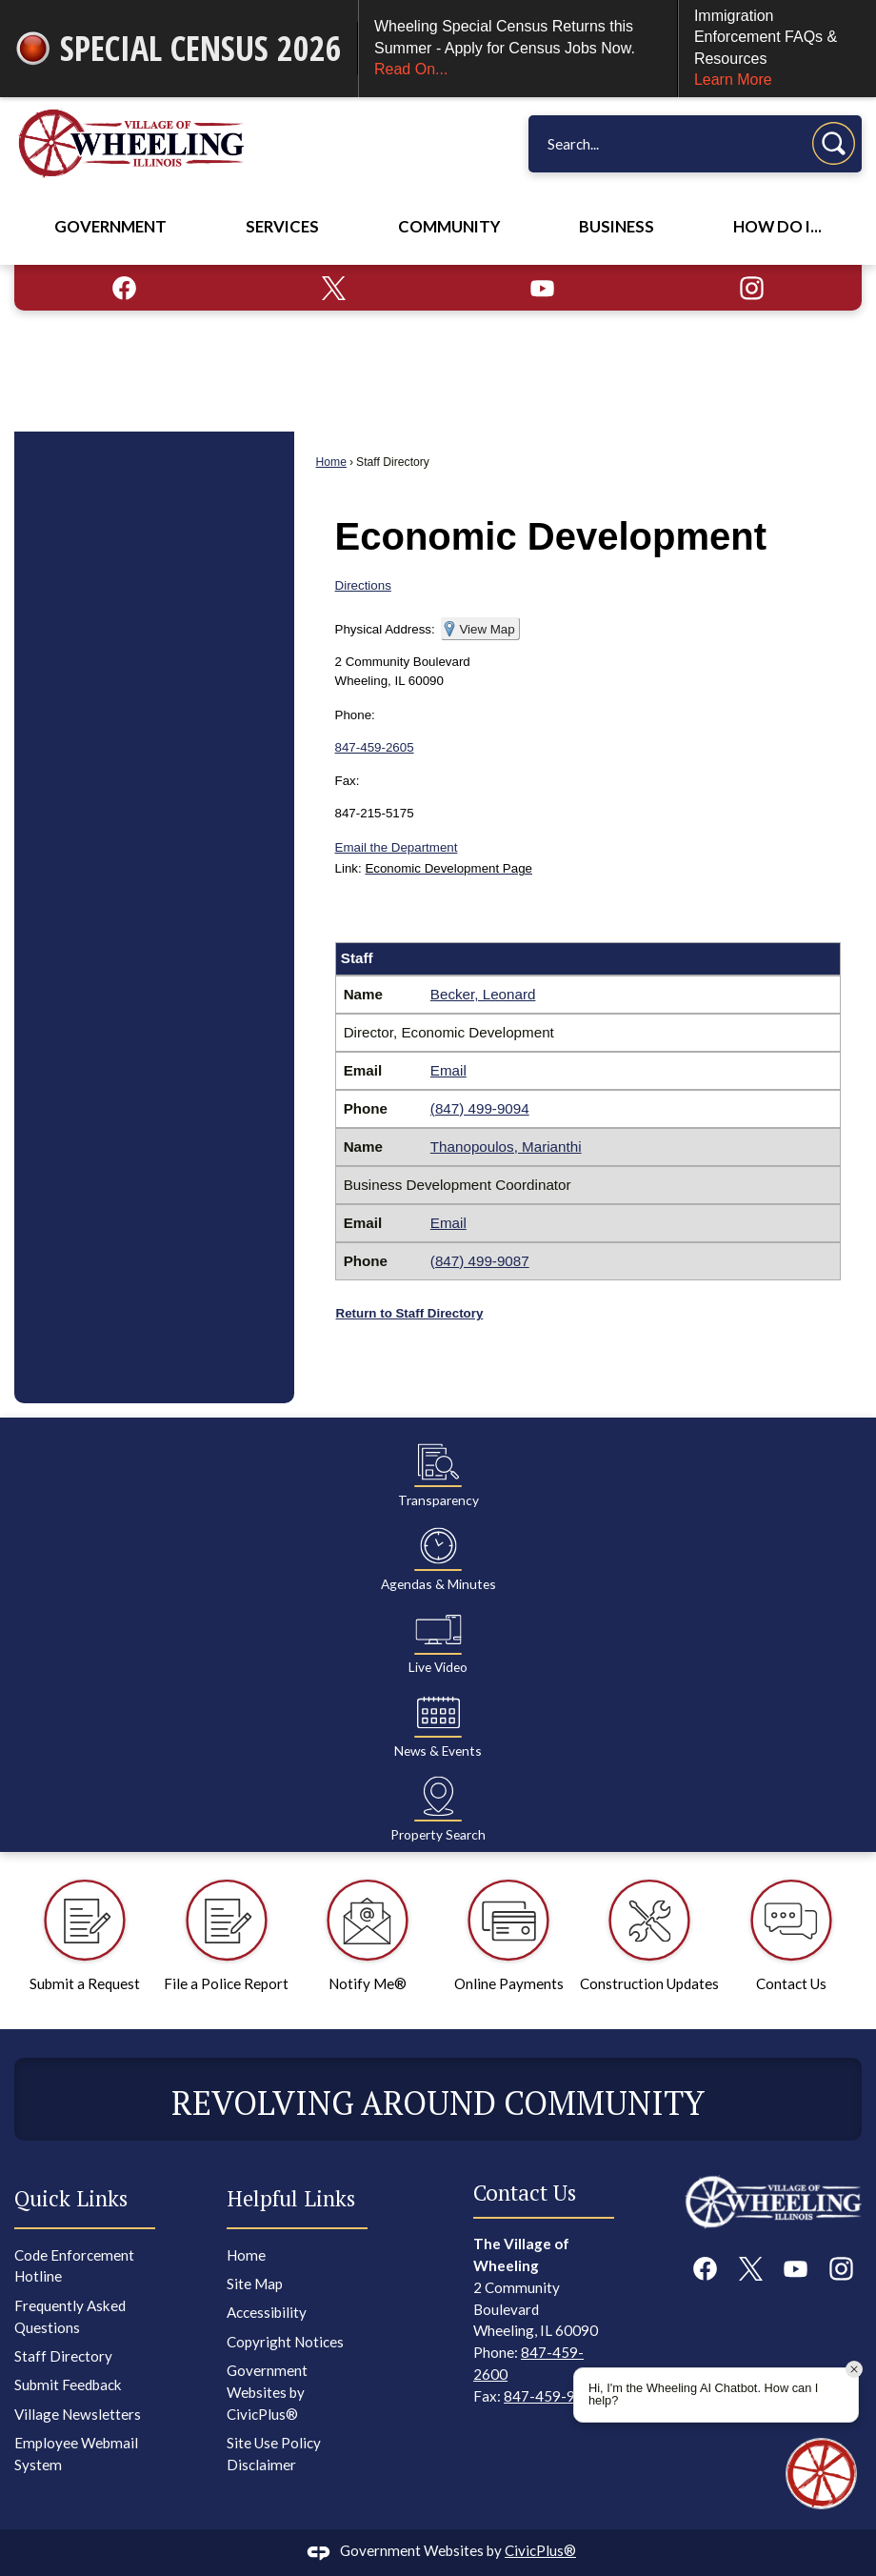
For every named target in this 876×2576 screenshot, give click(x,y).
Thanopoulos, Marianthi (506, 1146)
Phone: (355, 715)
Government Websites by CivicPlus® (267, 2392)
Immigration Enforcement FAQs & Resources (777, 49)
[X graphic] (334, 288)
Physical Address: (385, 629)
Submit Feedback (68, 2384)
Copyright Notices (285, 2341)
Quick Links (71, 2198)
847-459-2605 (374, 747)
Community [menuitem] (449, 226)
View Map (486, 629)
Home (331, 462)
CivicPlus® (540, 2550)
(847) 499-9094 (479, 1108)
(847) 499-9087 (479, 1261)
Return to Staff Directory (410, 1313)
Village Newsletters (77, 2414)
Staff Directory (63, 2356)
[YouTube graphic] (542, 288)
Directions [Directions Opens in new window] (363, 585)
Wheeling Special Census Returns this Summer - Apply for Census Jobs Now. (518, 49)
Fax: (347, 781)
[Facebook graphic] (124, 288)
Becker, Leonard (483, 994)
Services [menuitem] (282, 226)
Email (448, 1070)
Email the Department (396, 847)
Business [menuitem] (616, 226)
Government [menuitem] (110, 226)
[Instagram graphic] (752, 288)
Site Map (255, 2283)
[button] (833, 143)
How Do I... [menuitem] (777, 226)
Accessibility (267, 2312)
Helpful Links (291, 2198)
